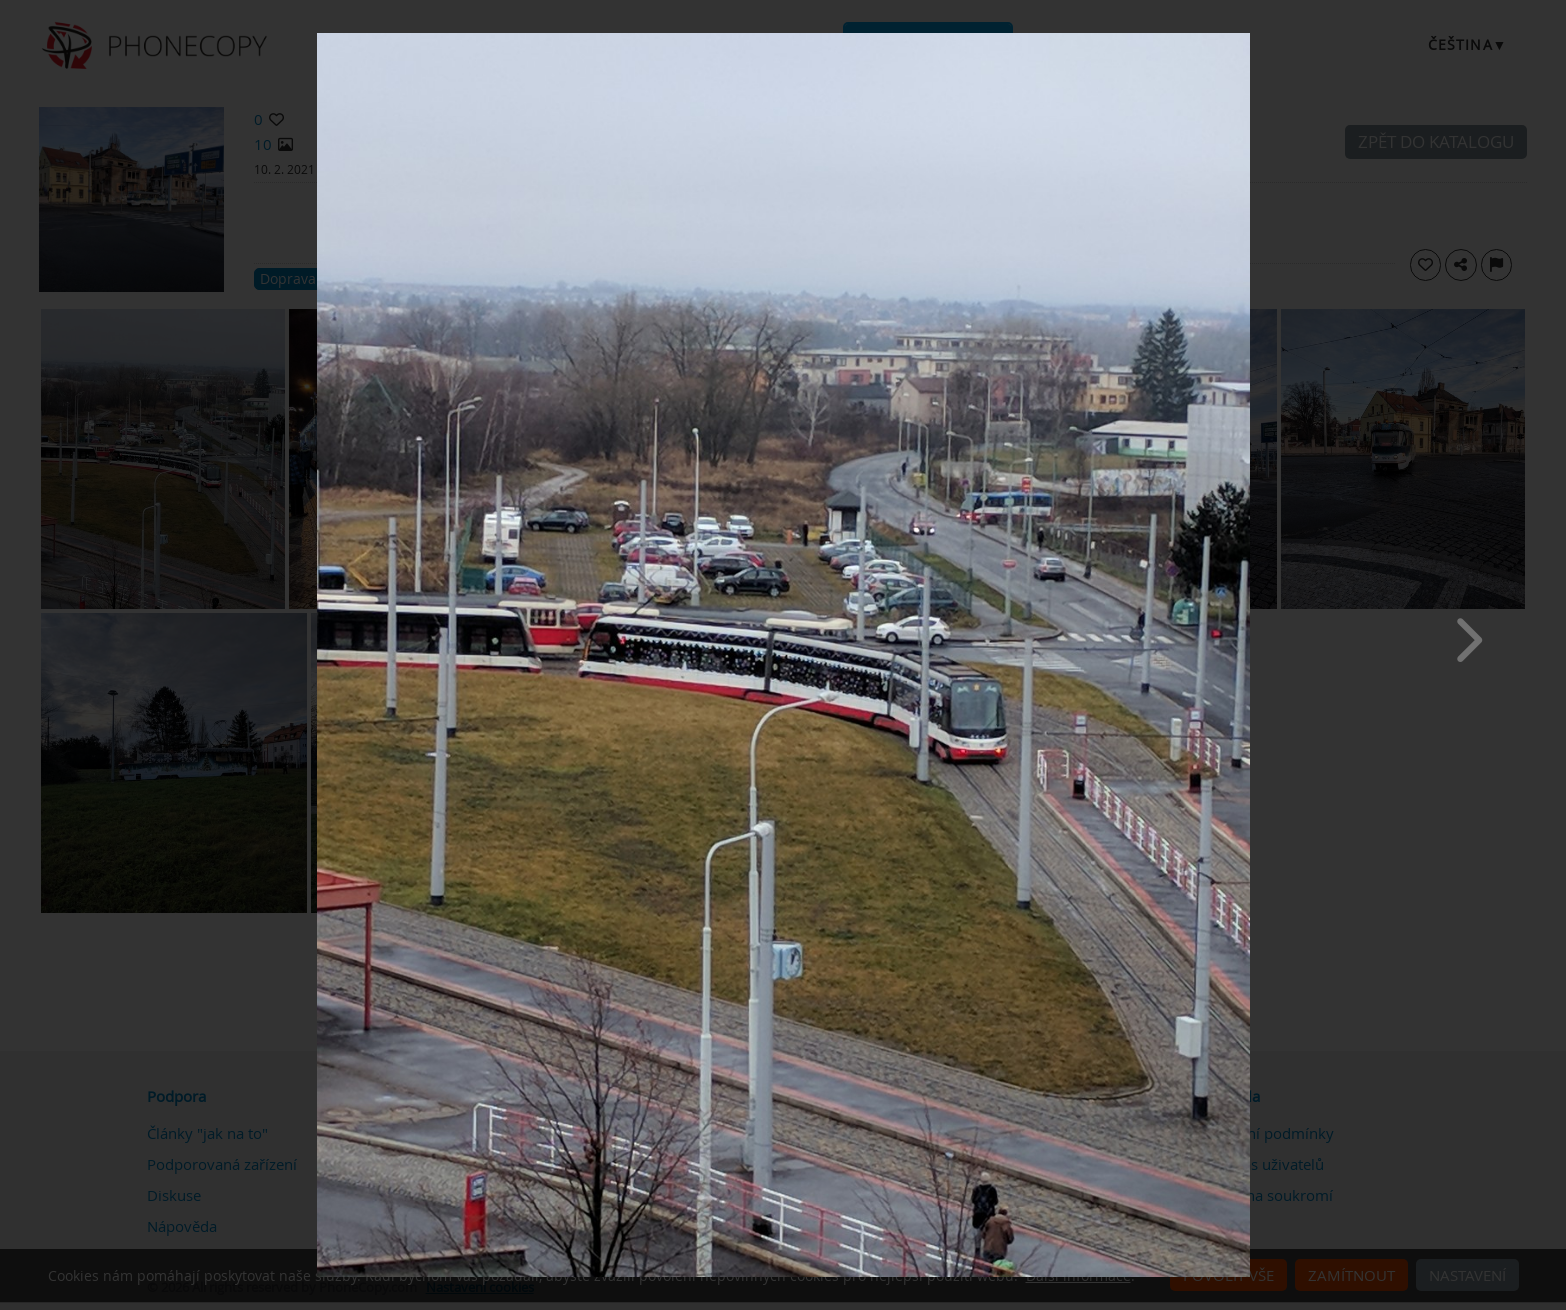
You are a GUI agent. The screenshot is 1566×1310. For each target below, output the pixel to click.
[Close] (1245, 38)
